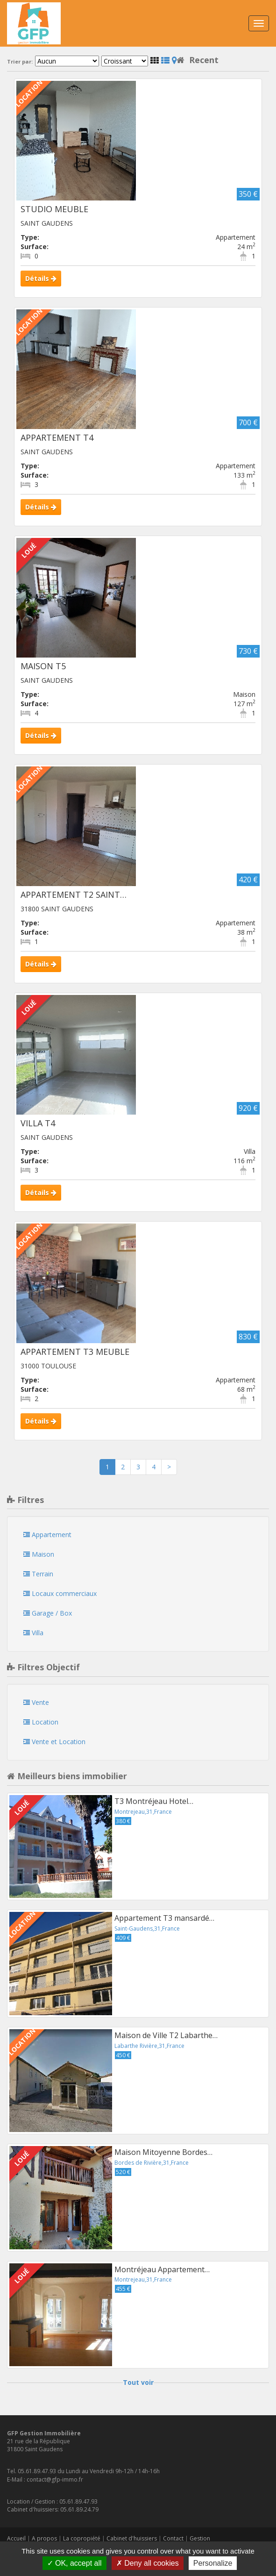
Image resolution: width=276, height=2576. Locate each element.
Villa (33, 1632)
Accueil (16, 2538)
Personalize (213, 2563)
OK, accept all (74, 2563)
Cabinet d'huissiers (131, 2538)
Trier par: (20, 61)
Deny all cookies (147, 2563)
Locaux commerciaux (60, 1593)
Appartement (47, 1534)
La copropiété (81, 2538)
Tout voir (138, 2382)
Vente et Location (54, 1741)
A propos (44, 2538)
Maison (38, 1554)
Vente (36, 1702)
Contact (173, 2538)
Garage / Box (47, 1613)
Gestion (200, 2538)
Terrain (38, 1573)
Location (40, 1721)
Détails (41, 278)
